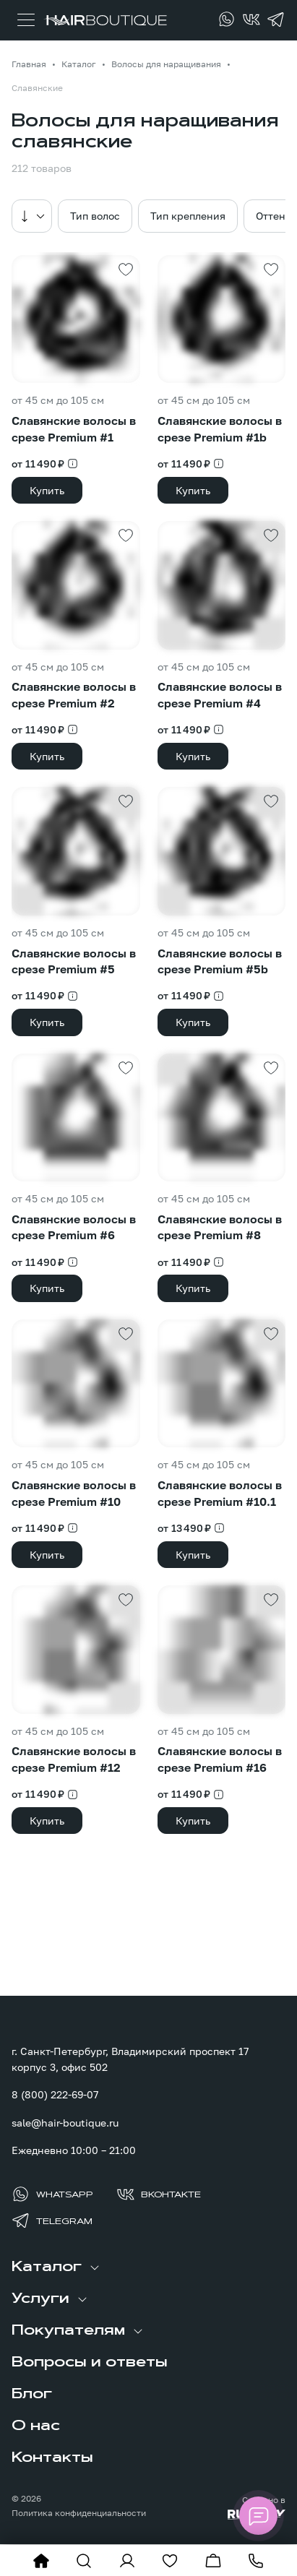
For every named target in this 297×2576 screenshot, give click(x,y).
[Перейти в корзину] (213, 2561)
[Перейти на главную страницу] (105, 20)
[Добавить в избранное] (125, 269)
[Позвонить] (256, 2561)
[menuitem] (148, 2267)
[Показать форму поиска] (84, 2561)
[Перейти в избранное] (170, 2561)
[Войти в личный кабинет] (127, 2561)
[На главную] (41, 2561)
